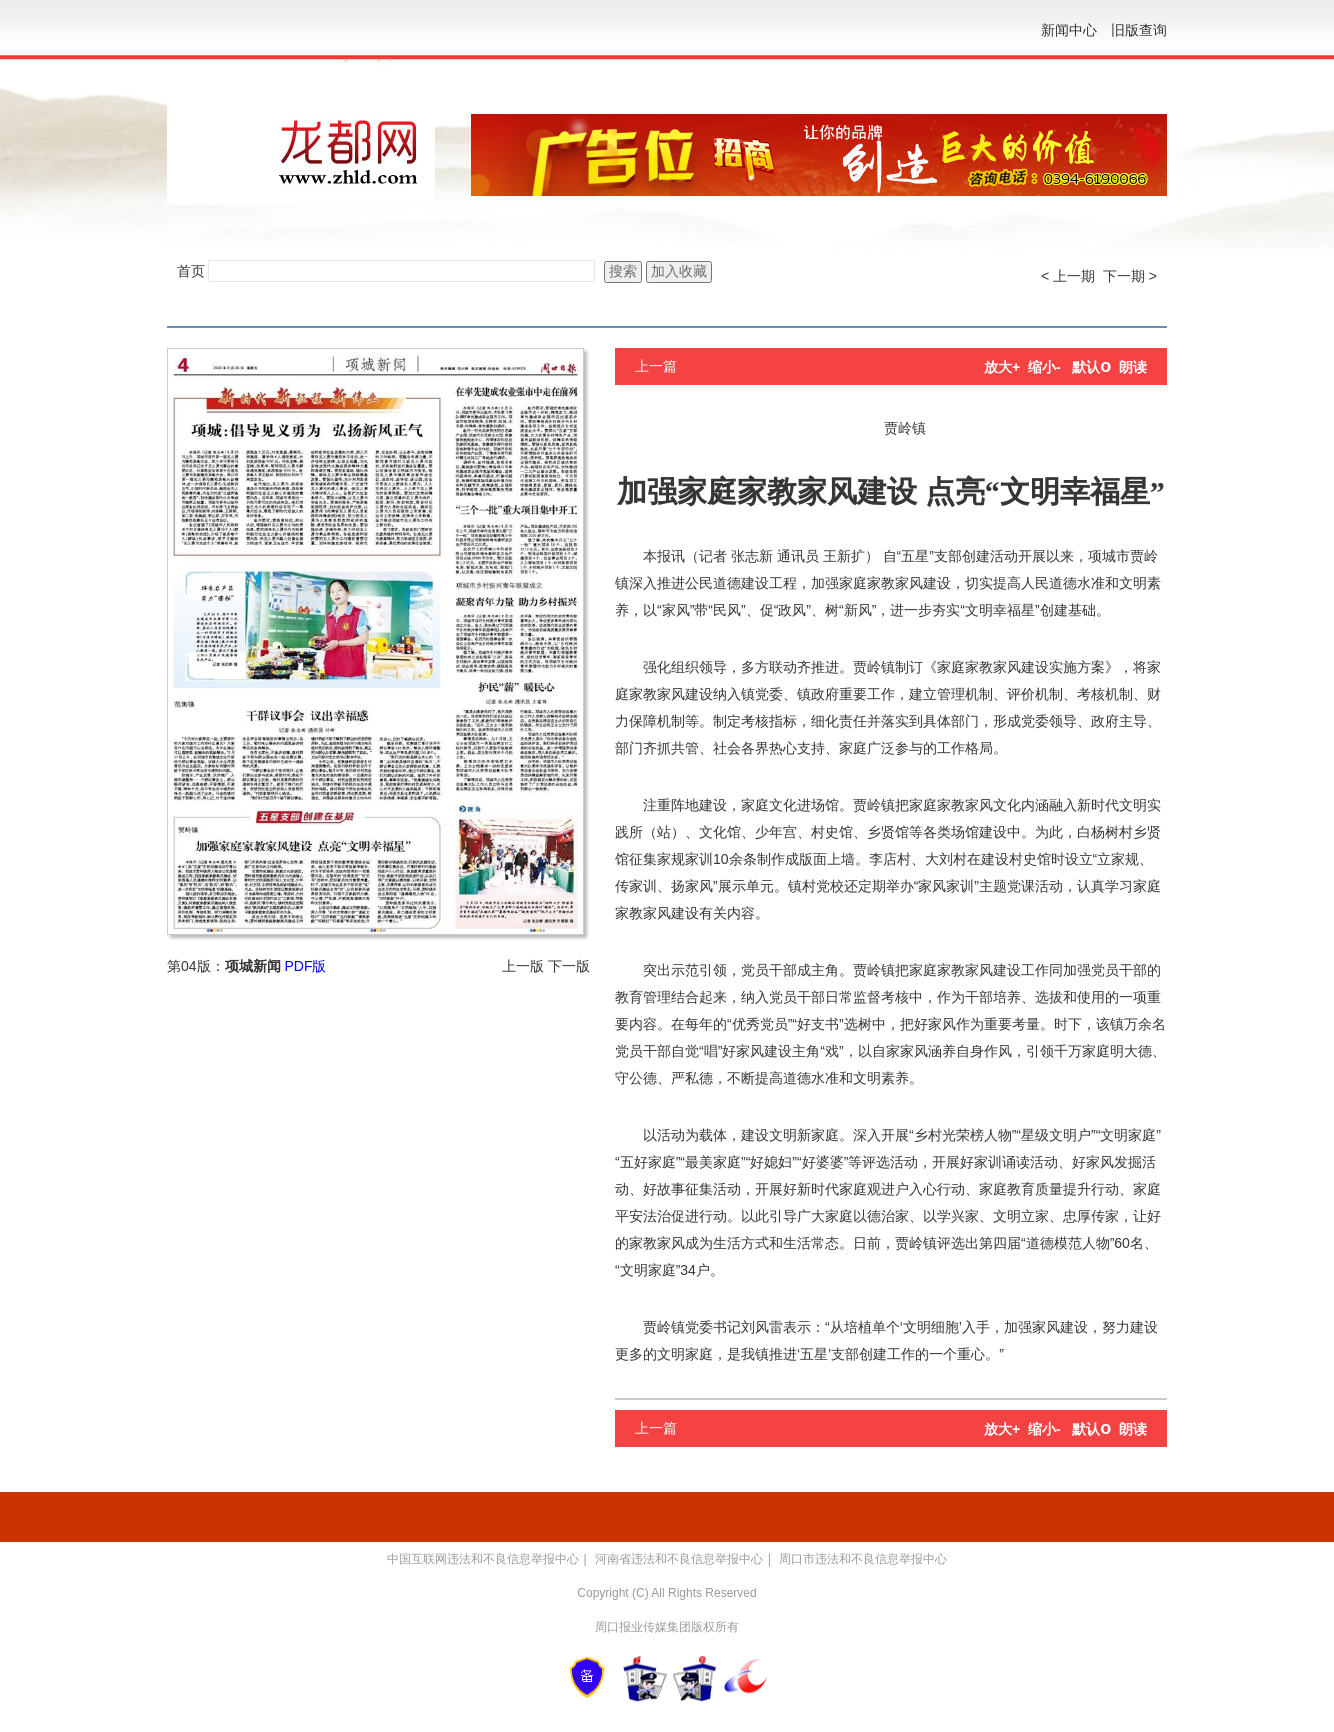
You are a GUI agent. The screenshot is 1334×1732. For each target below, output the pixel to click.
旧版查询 (1139, 30)
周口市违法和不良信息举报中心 (863, 1559)
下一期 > (1130, 276)
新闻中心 (1069, 30)
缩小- (1044, 367)
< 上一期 (1068, 276)
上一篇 (656, 366)
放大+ (1002, 367)
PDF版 (305, 966)
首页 (191, 271)
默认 (1091, 367)
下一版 (569, 966)
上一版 (523, 966)
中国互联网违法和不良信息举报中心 (483, 1559)
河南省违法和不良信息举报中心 (679, 1559)
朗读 (1133, 367)
